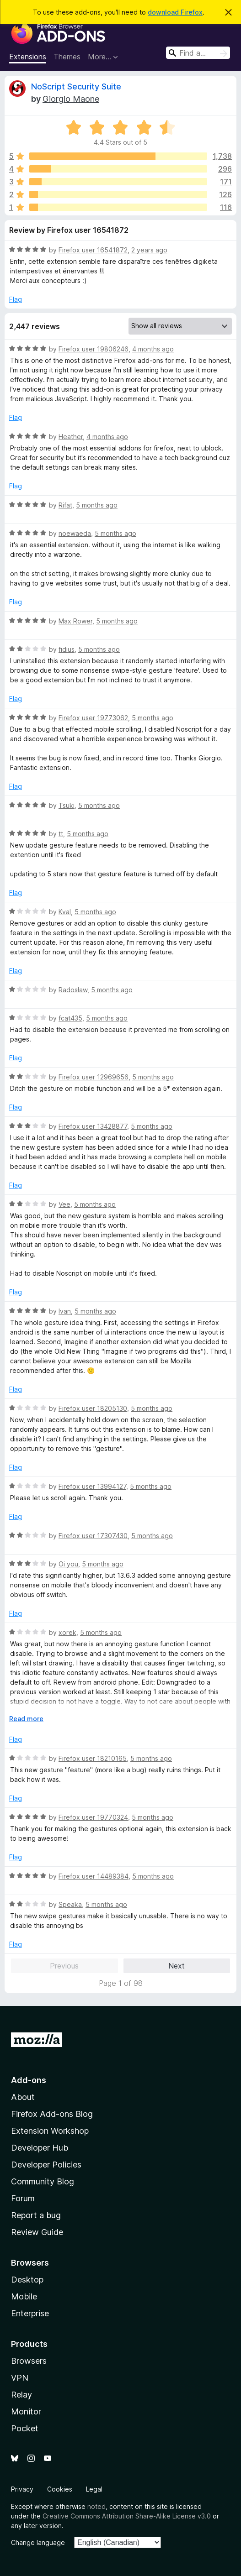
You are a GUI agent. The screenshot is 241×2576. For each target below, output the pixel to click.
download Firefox (175, 12)
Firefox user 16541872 (93, 250)
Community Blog (42, 2181)
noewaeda (75, 533)
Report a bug (36, 2215)
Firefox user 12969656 (94, 1077)
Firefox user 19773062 (93, 718)
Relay (21, 2394)
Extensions (27, 56)
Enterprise (30, 2313)
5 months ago (97, 505)
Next (176, 1965)
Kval (65, 912)
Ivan (65, 1311)
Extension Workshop (50, 2131)
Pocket (24, 2428)
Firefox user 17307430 (93, 1535)
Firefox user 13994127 (92, 1486)
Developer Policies (46, 2164)
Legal (94, 2489)
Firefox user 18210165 (93, 1758)
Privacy (22, 2489)
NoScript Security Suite (76, 86)
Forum (23, 2198)
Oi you (68, 1564)
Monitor (26, 2411)
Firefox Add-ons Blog (52, 2114)
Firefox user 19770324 (93, 1817)
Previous (64, 1965)
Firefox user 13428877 (93, 1126)
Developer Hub (39, 2147)
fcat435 (70, 1018)
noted (96, 2506)
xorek (67, 1632)
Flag (15, 299)
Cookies (59, 2489)
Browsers (29, 2361)
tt (61, 834)
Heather (71, 436)
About (23, 2097)
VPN (19, 2377)
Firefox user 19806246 (94, 349)
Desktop (27, 2279)
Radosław (73, 990)
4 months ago (153, 349)
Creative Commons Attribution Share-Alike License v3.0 (127, 2516)
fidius (67, 649)
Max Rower (75, 621)
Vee (64, 1204)
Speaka (70, 1904)
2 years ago (149, 250)
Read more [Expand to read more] (26, 1719)
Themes (67, 56)
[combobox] (198, 53)
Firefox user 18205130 (93, 1408)
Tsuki (67, 805)
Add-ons (28, 2080)
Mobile (24, 2296)
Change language (38, 2542)
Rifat (65, 505)
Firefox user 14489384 (94, 1876)
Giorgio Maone (71, 99)
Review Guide (37, 2232)
